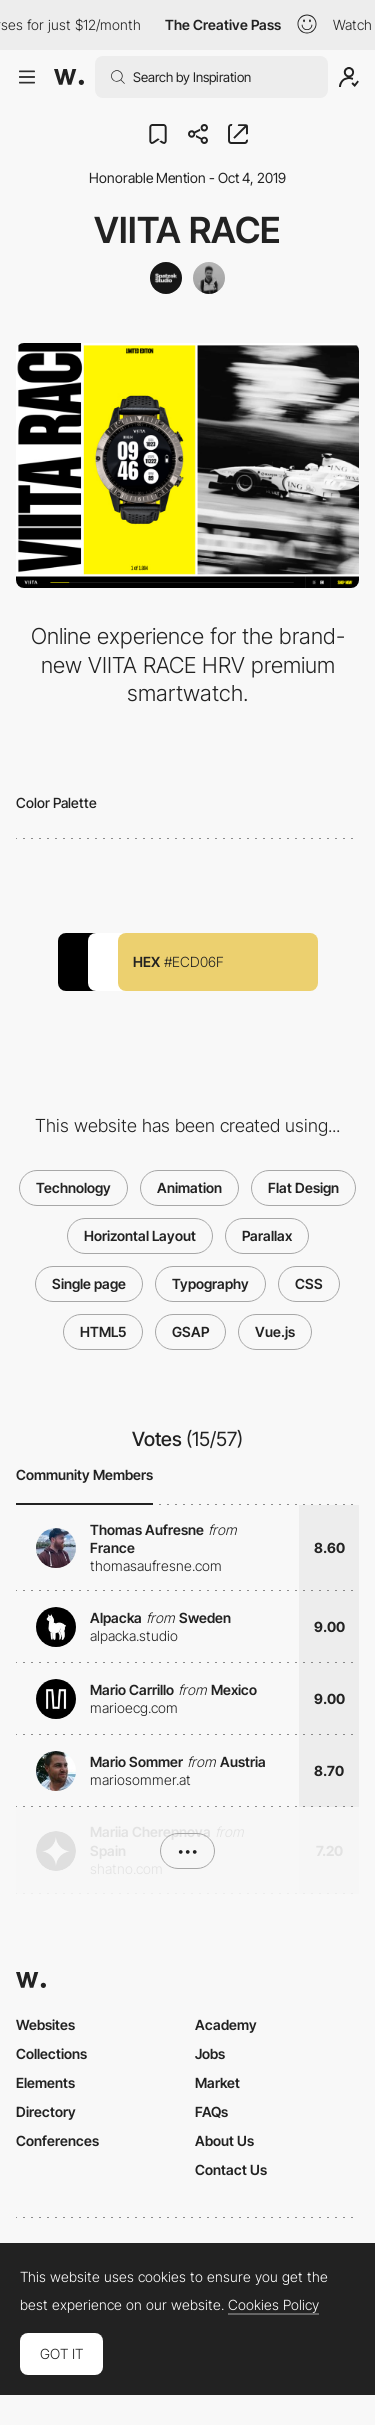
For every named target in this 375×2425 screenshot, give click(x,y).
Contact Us (231, 2169)
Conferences (57, 2140)
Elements (45, 2082)
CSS (309, 1283)
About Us (224, 2140)
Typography (210, 1283)
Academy (226, 2024)
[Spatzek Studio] (166, 278)
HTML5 (103, 1331)
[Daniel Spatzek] (209, 278)
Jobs (210, 2053)
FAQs (211, 2111)
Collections (51, 2053)
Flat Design (303, 1187)
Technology (73, 1187)
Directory (46, 2111)
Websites (45, 2024)
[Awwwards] (69, 77)
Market (217, 2082)
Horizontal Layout (140, 1235)
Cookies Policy (273, 2305)
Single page (89, 1283)
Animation (189, 1187)
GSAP (190, 1331)
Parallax (267, 1235)
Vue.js (275, 1331)
